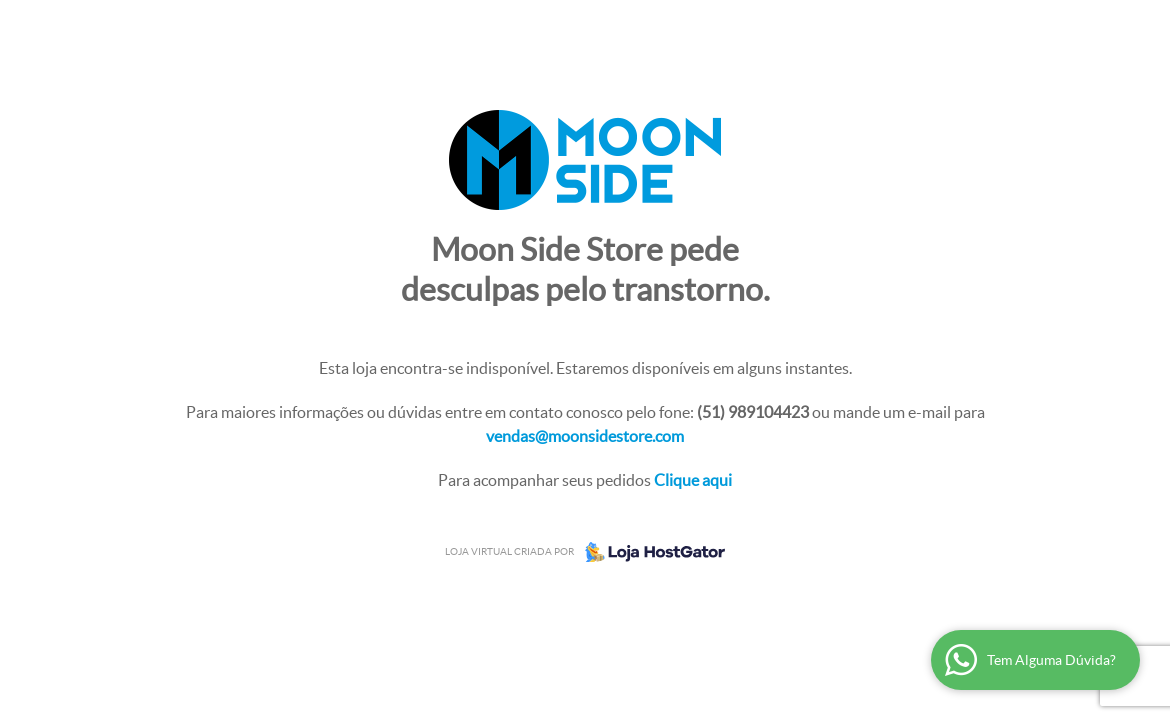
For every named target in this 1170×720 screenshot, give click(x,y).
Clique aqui (693, 480)
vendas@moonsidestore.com (585, 436)
